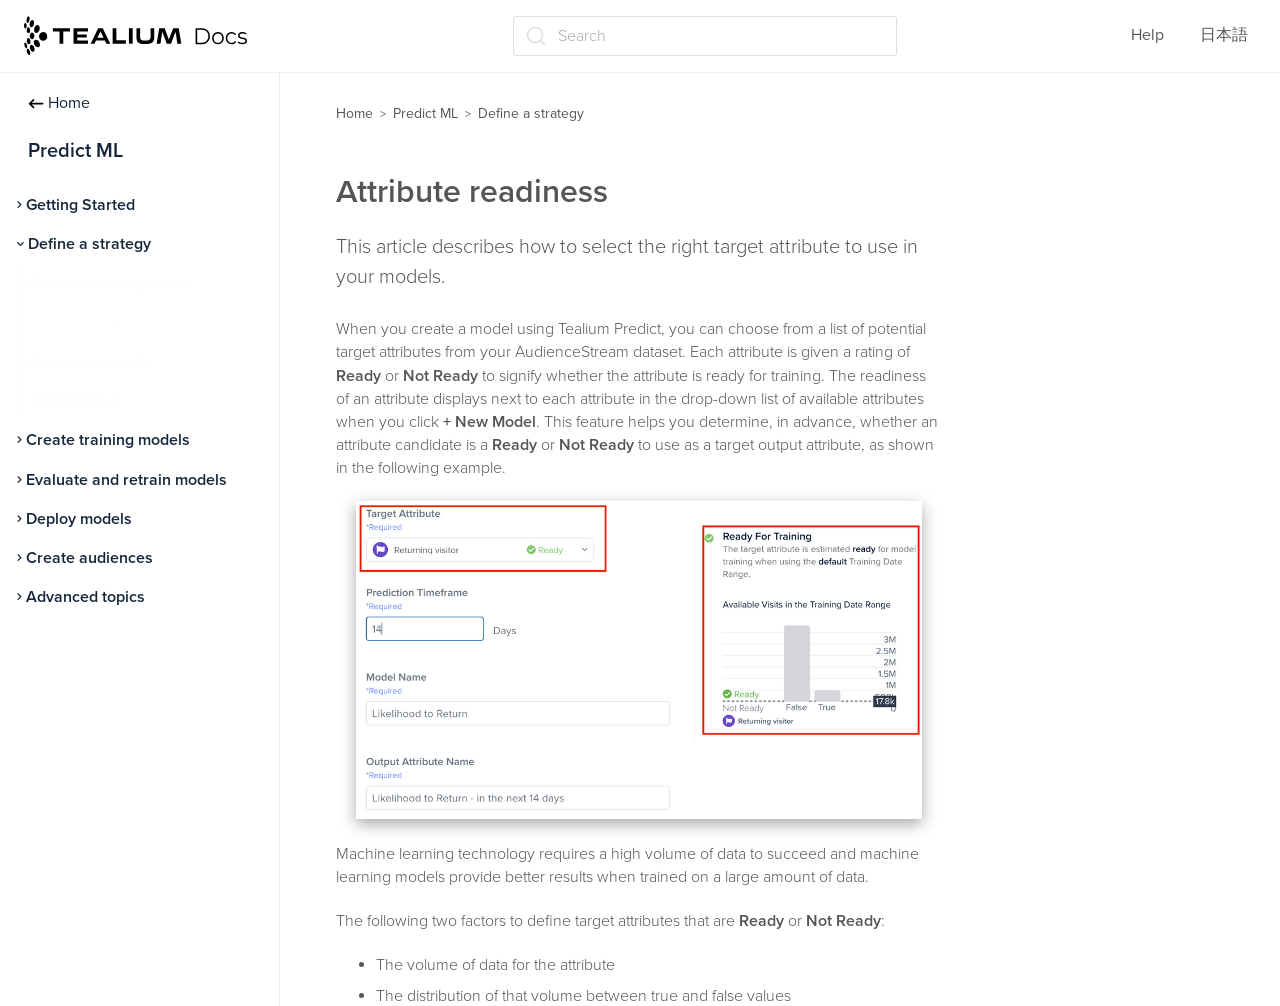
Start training (74, 401)
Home (59, 103)
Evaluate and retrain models (126, 480)
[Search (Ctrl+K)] (705, 36)
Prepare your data (91, 362)
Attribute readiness (96, 323)
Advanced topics (85, 597)
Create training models (108, 440)
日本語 (1224, 35)
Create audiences (89, 558)
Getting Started (80, 205)
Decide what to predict (109, 284)
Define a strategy (89, 244)
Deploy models (79, 519)
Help (1147, 35)
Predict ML (425, 113)
